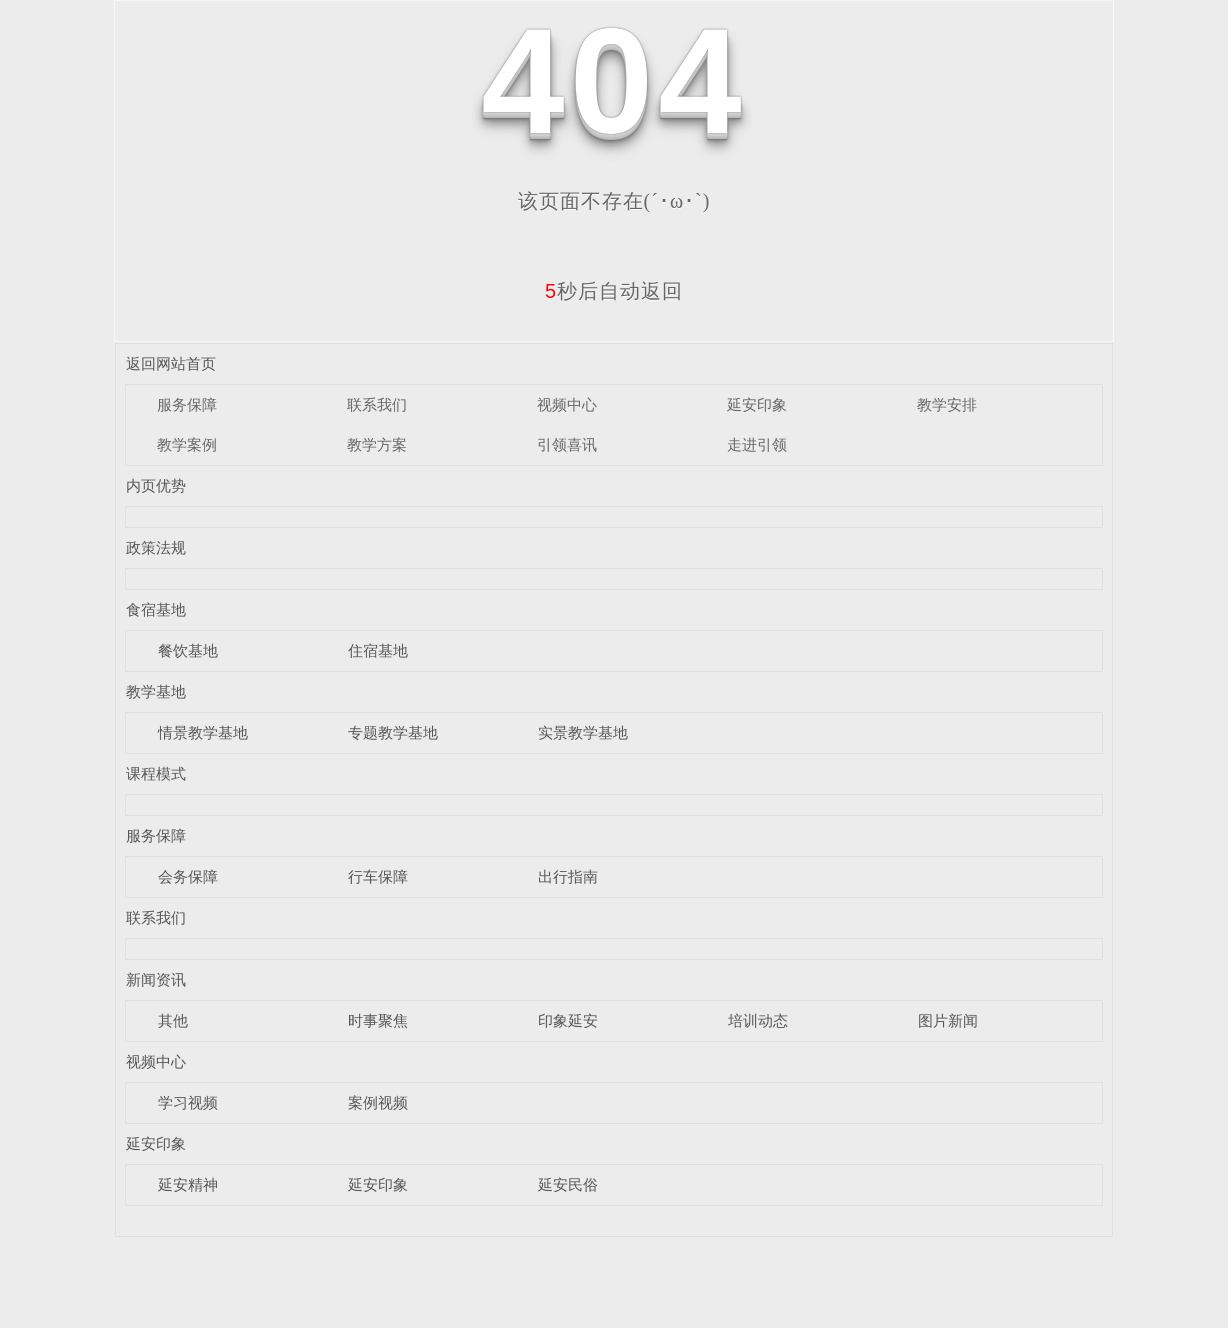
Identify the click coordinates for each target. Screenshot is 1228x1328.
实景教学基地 (583, 732)
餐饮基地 (188, 650)
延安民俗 (568, 1184)
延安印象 (757, 404)
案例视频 (378, 1102)
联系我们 (377, 404)
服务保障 (187, 404)
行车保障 (378, 876)
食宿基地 (156, 609)
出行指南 (568, 876)
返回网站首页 (171, 363)
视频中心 (567, 404)
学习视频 (188, 1102)
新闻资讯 (156, 979)
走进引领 (757, 444)
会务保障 (188, 876)
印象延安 (568, 1020)
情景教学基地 (203, 732)
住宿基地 (378, 650)
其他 (173, 1020)
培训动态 (758, 1020)
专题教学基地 (393, 732)
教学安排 (947, 404)
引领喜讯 (567, 444)
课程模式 (156, 773)
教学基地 (156, 691)
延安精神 (188, 1184)
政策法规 (156, 547)
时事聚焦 (378, 1020)
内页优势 (156, 485)
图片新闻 (948, 1020)
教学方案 (377, 444)
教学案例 (187, 444)
